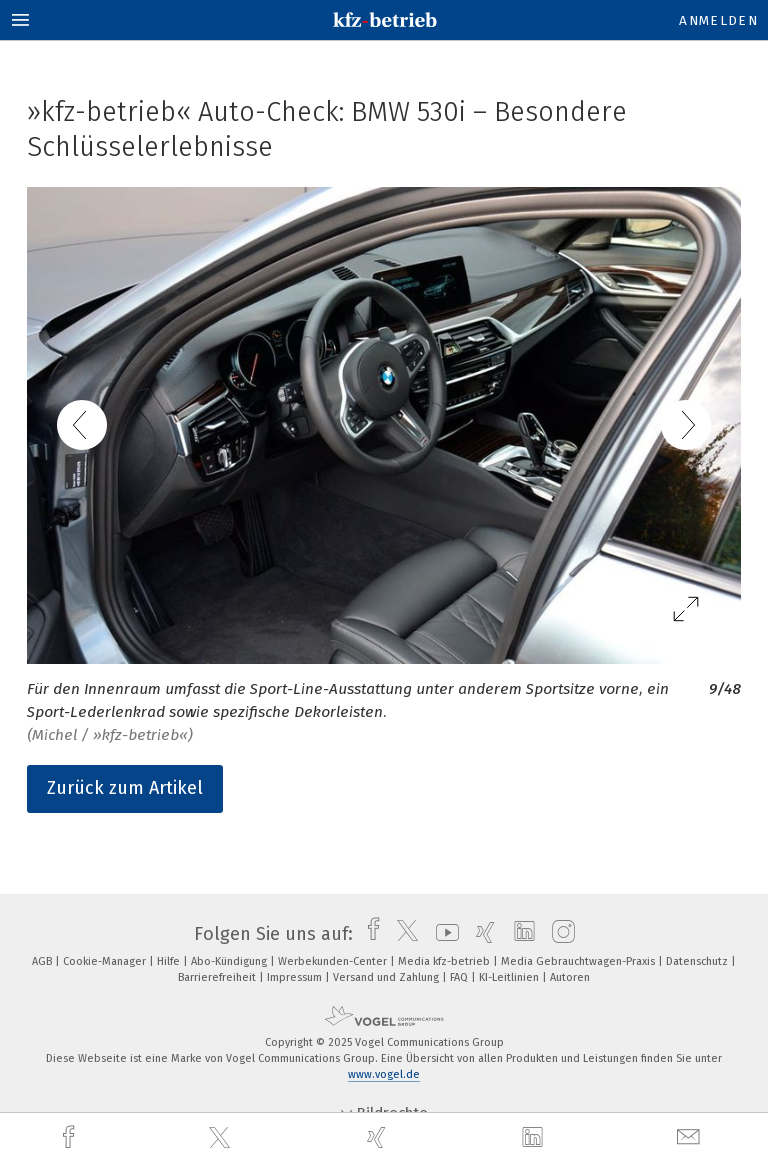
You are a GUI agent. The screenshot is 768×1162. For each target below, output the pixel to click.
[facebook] (71, 1137)
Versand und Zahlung (387, 977)
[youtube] (442, 934)
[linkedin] (535, 1138)
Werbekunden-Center (334, 961)
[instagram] (558, 934)
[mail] (691, 1137)
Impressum (296, 977)
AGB (43, 961)
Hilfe (170, 961)
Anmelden (718, 20)
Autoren (570, 977)
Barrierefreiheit (218, 977)
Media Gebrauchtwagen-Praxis (579, 961)
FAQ (460, 977)
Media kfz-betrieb (445, 961)
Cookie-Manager (106, 961)
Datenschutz (698, 961)
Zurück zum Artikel (125, 788)
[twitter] (222, 1138)
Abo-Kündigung (230, 961)
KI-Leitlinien (510, 977)
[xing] (379, 1137)
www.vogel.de (384, 1074)
